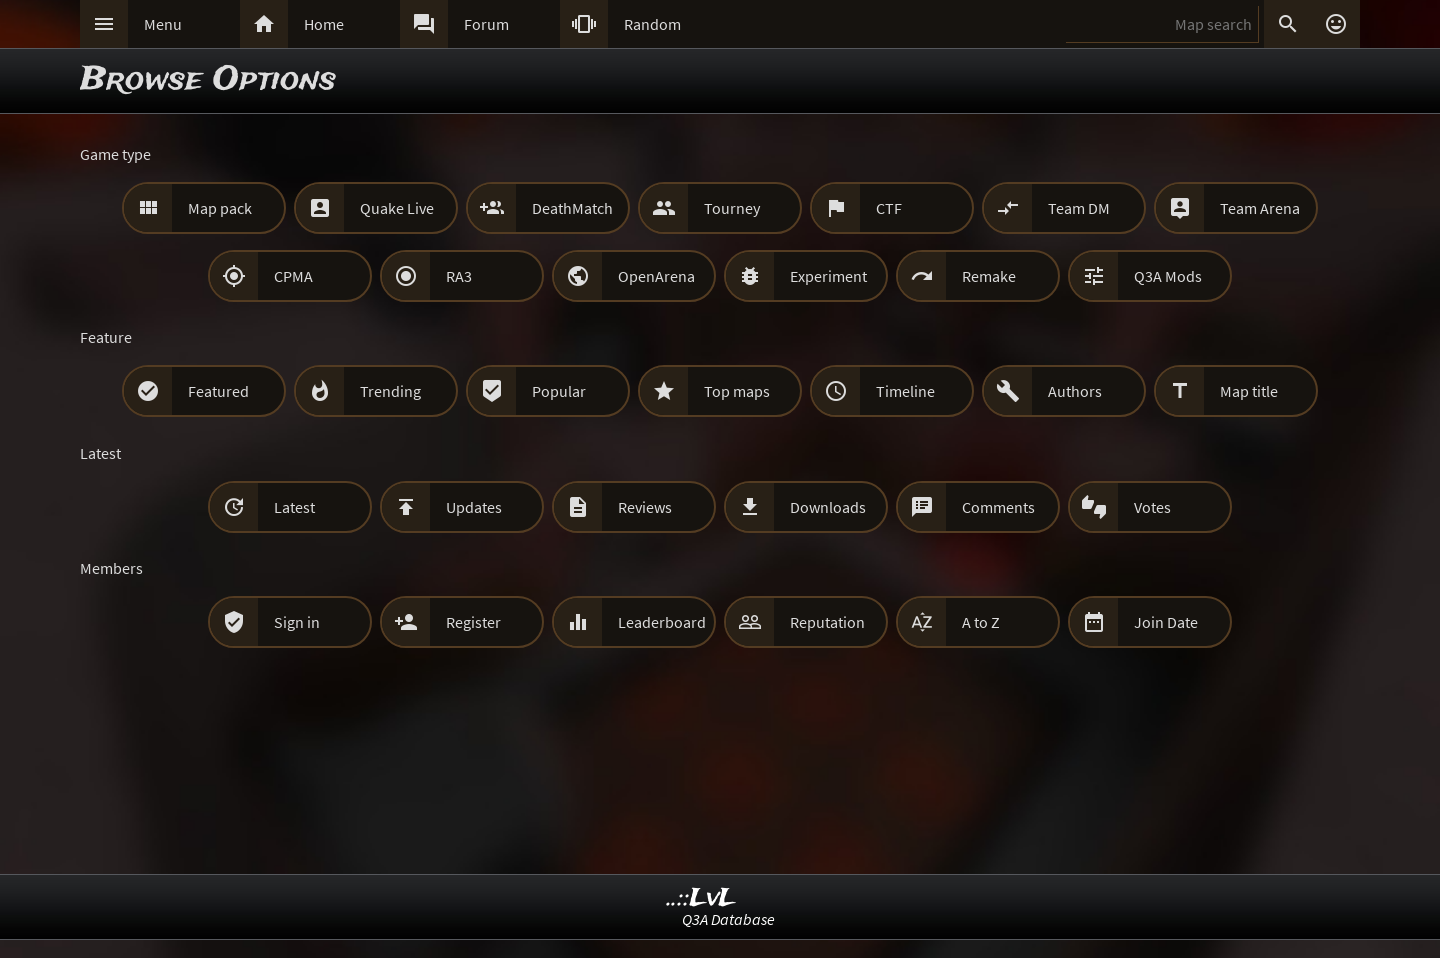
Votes (1152, 507)
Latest (294, 507)
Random (652, 24)
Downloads (828, 507)
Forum (486, 24)
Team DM (1079, 208)
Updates (474, 507)
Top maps (737, 391)
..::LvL (701, 898)
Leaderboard (662, 622)
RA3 (459, 276)
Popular (559, 391)
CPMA (293, 276)
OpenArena (656, 276)
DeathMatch (572, 208)
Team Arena (1260, 208)
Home (324, 24)
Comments (998, 507)
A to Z (981, 622)
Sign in (297, 622)
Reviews (645, 507)
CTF (889, 208)
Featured (218, 391)
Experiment (828, 276)
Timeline (905, 391)
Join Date (1166, 622)
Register (473, 622)
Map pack (220, 208)
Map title (1249, 391)
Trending (390, 391)
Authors (1075, 391)
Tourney (732, 208)
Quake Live (397, 208)
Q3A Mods (1168, 276)
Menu (163, 24)
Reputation (827, 622)
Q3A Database (728, 919)
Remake (989, 276)
